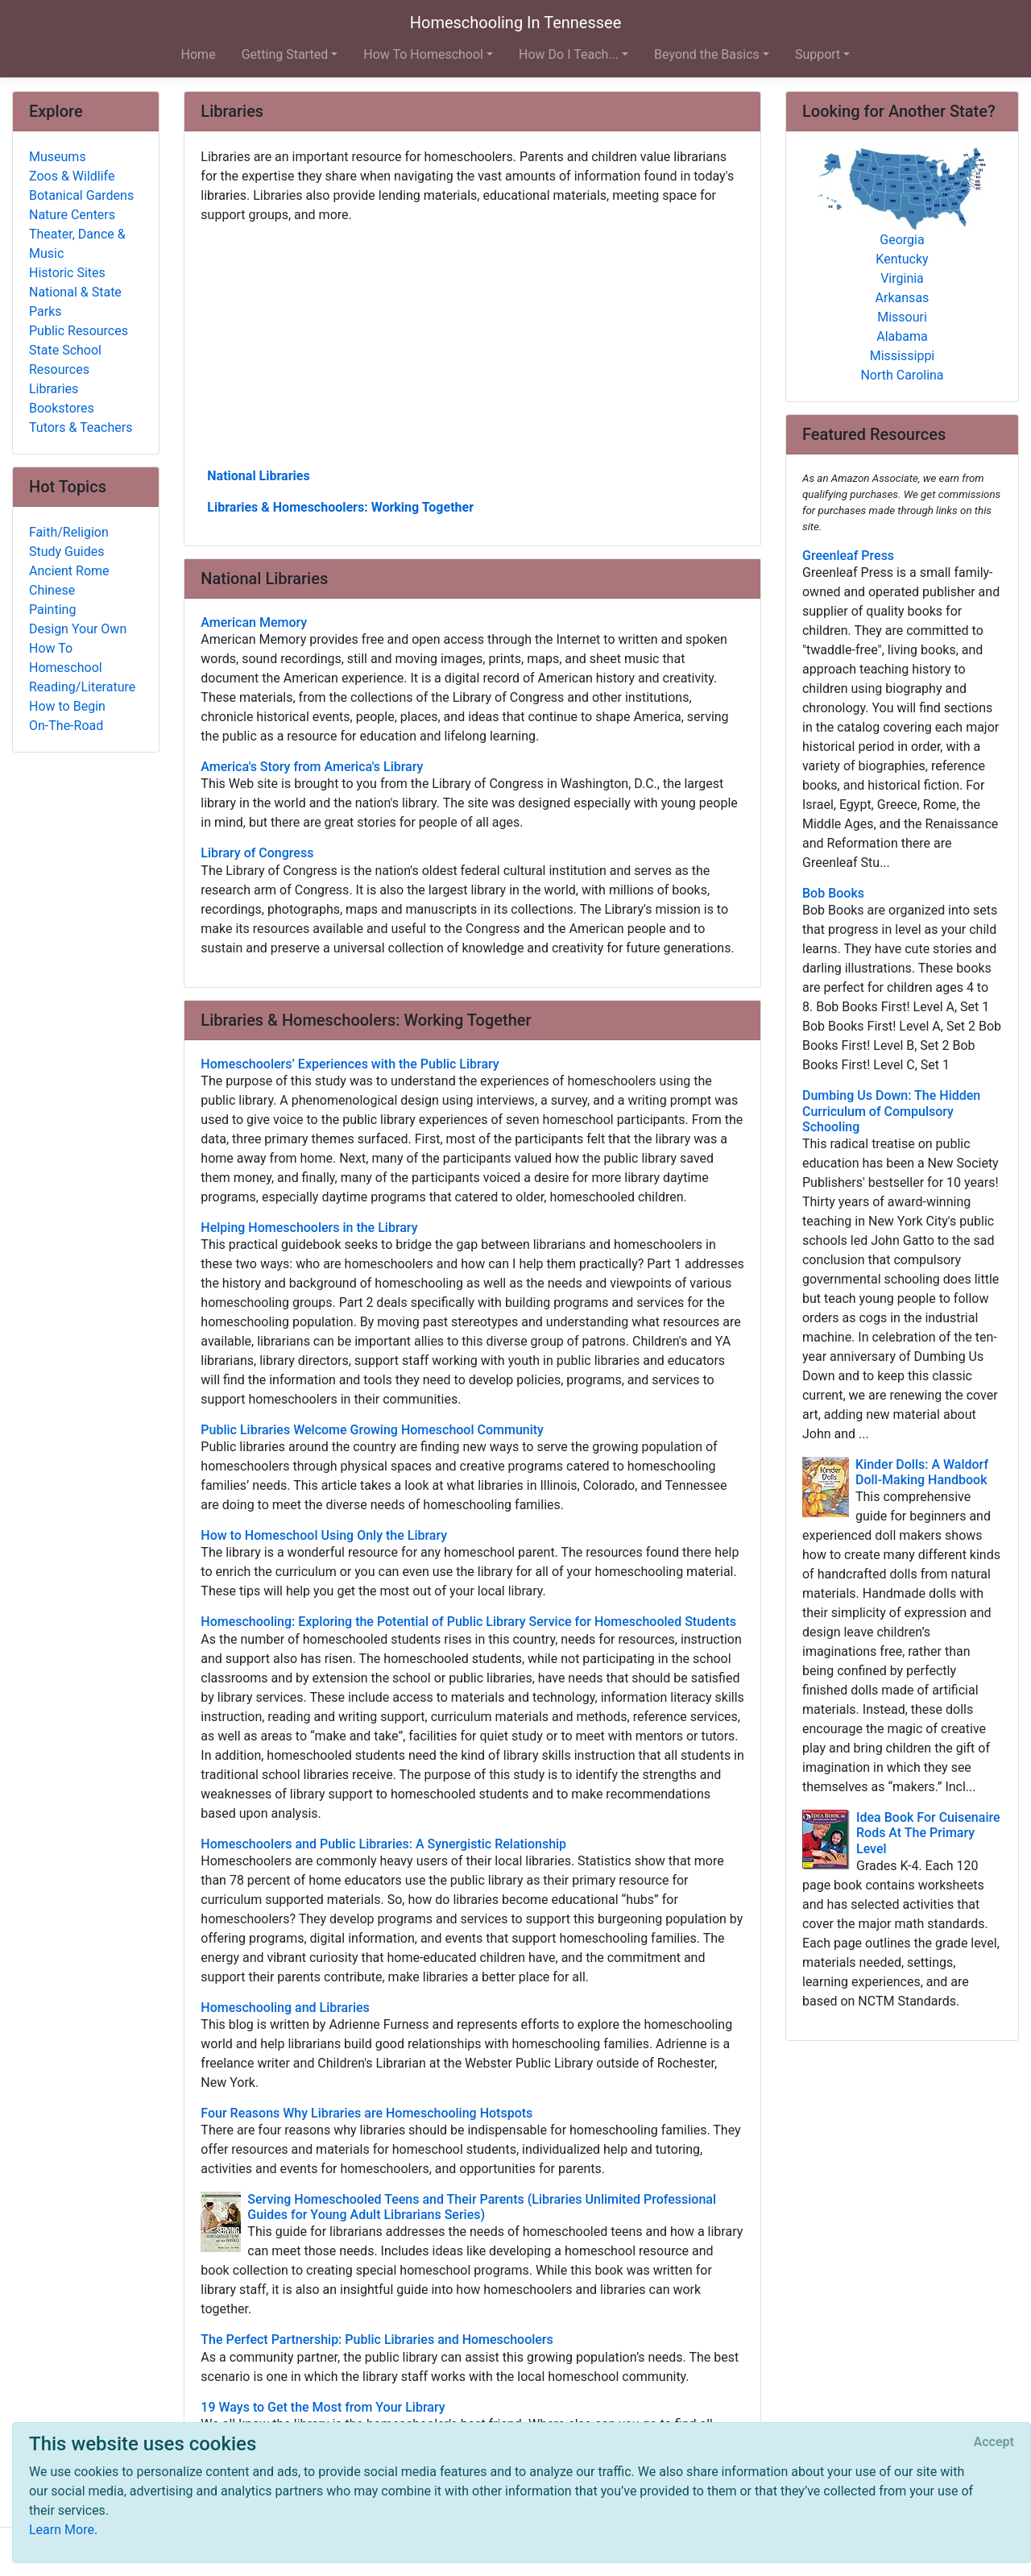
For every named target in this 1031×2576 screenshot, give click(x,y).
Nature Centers (72, 214)
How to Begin (67, 706)
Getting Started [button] (285, 54)
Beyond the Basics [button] (707, 54)
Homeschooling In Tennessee (516, 22)
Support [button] (817, 54)
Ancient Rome (69, 571)
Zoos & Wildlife (71, 176)
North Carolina (901, 375)
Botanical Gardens (81, 195)
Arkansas (903, 297)
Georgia (902, 239)
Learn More (61, 2529)
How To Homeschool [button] (423, 54)
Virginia (902, 278)
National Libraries (258, 475)
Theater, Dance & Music (77, 243)
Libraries (53, 388)
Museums (57, 156)
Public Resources (78, 330)
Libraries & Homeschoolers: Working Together (340, 507)
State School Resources (65, 359)
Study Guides (67, 551)
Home (198, 54)
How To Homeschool (65, 658)
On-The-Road (66, 725)
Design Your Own (77, 629)
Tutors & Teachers (80, 427)
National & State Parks (75, 301)
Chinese (52, 590)
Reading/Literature (82, 687)
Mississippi (902, 355)
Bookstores (61, 408)
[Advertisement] (472, 344)
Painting (52, 609)
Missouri (902, 317)
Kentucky (902, 259)
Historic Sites (67, 272)
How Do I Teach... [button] (569, 54)
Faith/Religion (69, 532)
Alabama (901, 336)
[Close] (994, 2442)
